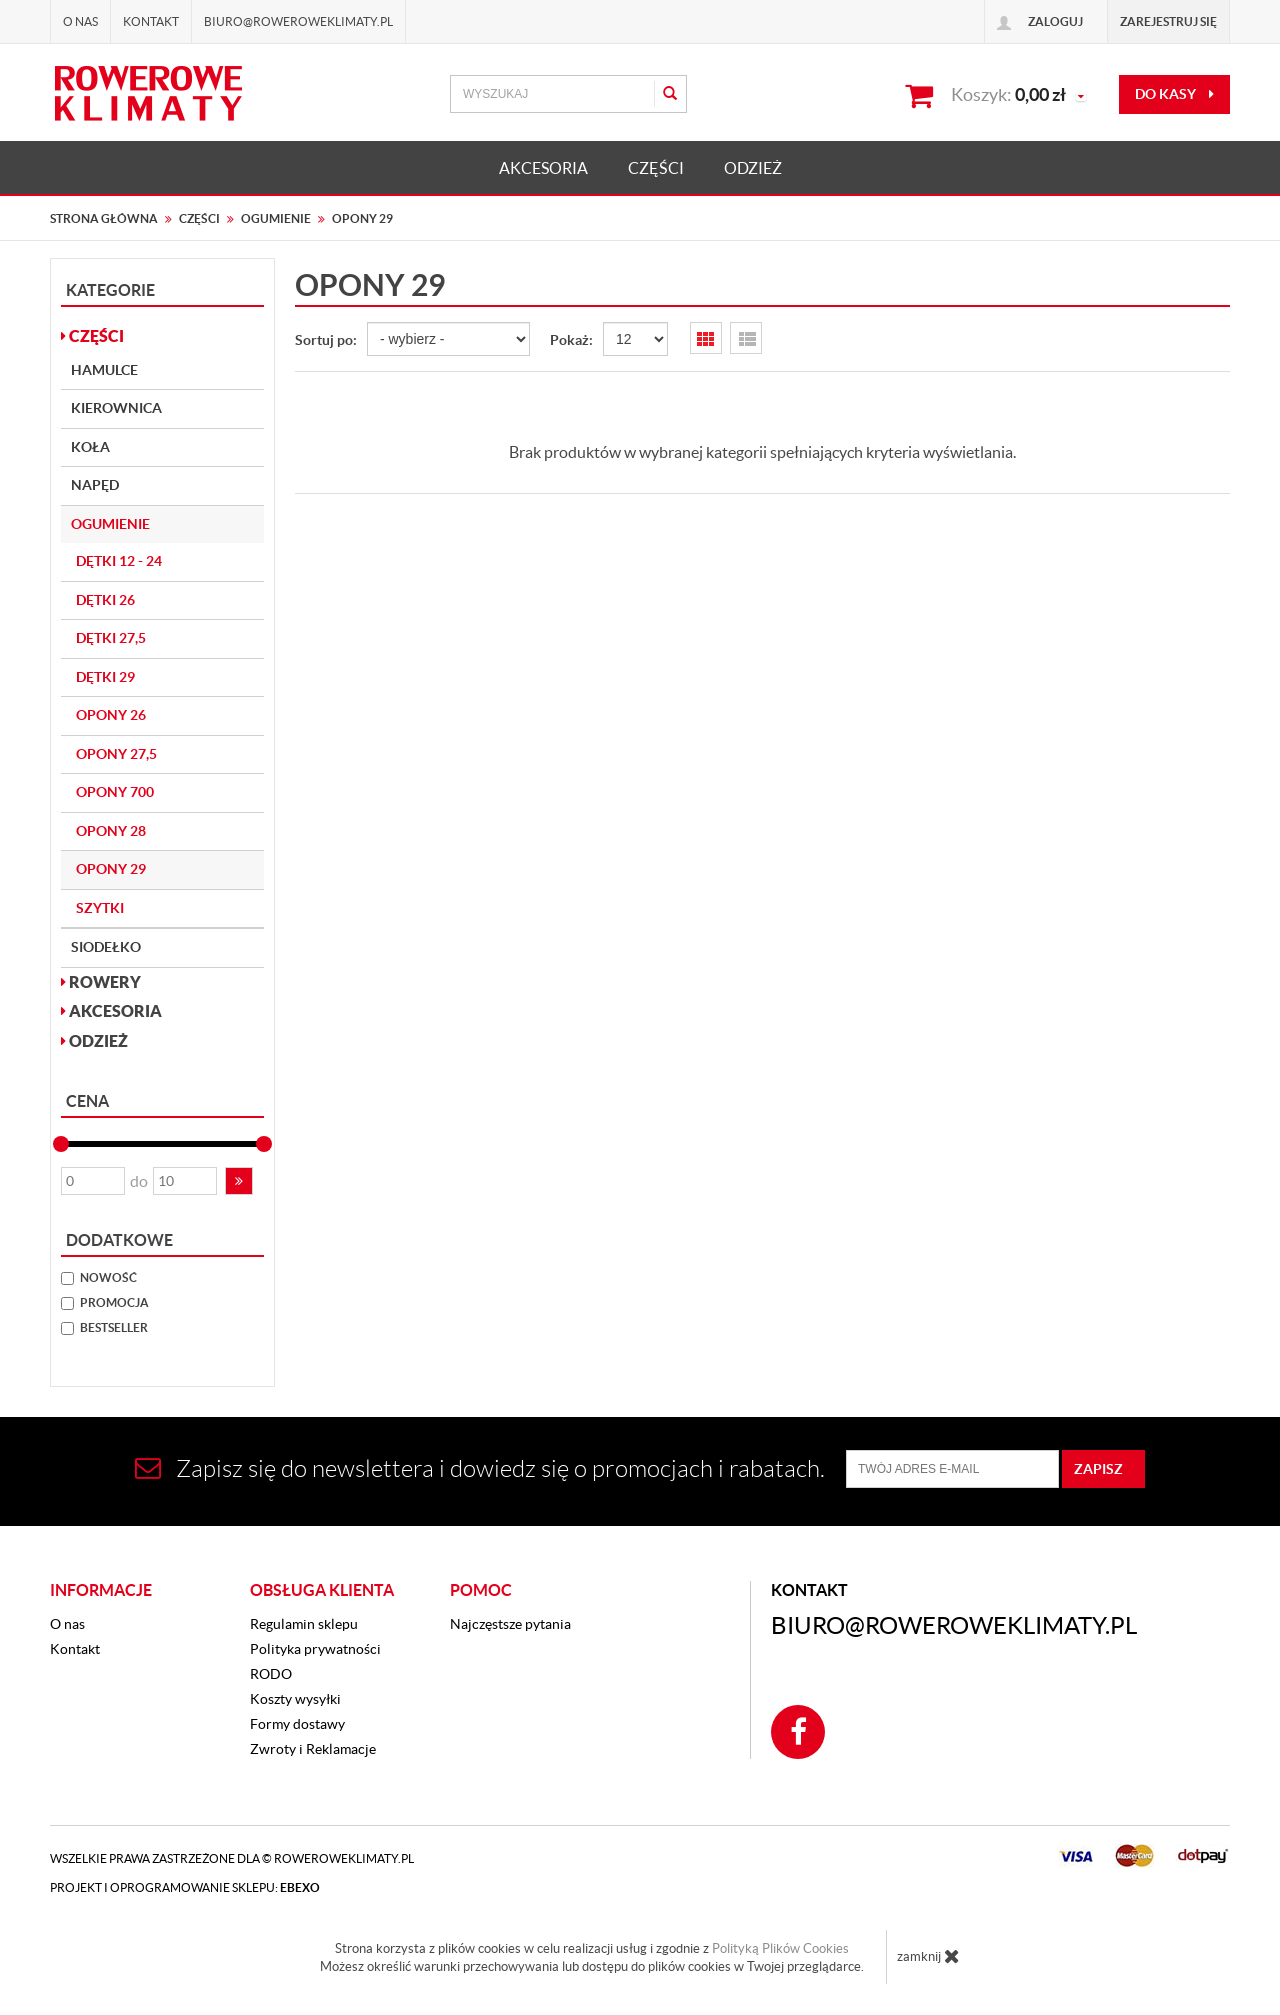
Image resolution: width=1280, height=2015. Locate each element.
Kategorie (110, 290)
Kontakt (151, 21)
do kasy (1174, 94)
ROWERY (101, 982)
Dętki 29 (105, 677)
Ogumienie (110, 524)
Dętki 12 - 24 (119, 561)
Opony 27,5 (116, 754)
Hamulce (104, 370)
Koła (90, 447)
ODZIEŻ (753, 168)
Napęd (95, 485)
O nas (80, 21)
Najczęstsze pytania (510, 1624)
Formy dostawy (297, 1724)
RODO (271, 1674)
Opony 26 (111, 715)
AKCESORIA (543, 168)
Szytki (100, 908)
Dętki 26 (105, 600)
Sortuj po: (326, 340)
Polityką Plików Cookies (780, 1948)
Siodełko (106, 947)
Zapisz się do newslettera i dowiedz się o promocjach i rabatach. (480, 1468)
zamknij (928, 1956)
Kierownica (116, 408)
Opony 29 (111, 869)
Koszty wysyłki (295, 1699)
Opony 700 (115, 792)
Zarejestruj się (1168, 21)
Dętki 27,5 (111, 638)
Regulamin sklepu (304, 1624)
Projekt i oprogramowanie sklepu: (185, 1887)
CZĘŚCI (656, 168)
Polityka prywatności (315, 1649)
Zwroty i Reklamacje (313, 1749)
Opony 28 (111, 831)
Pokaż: (571, 340)
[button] (239, 1181)
